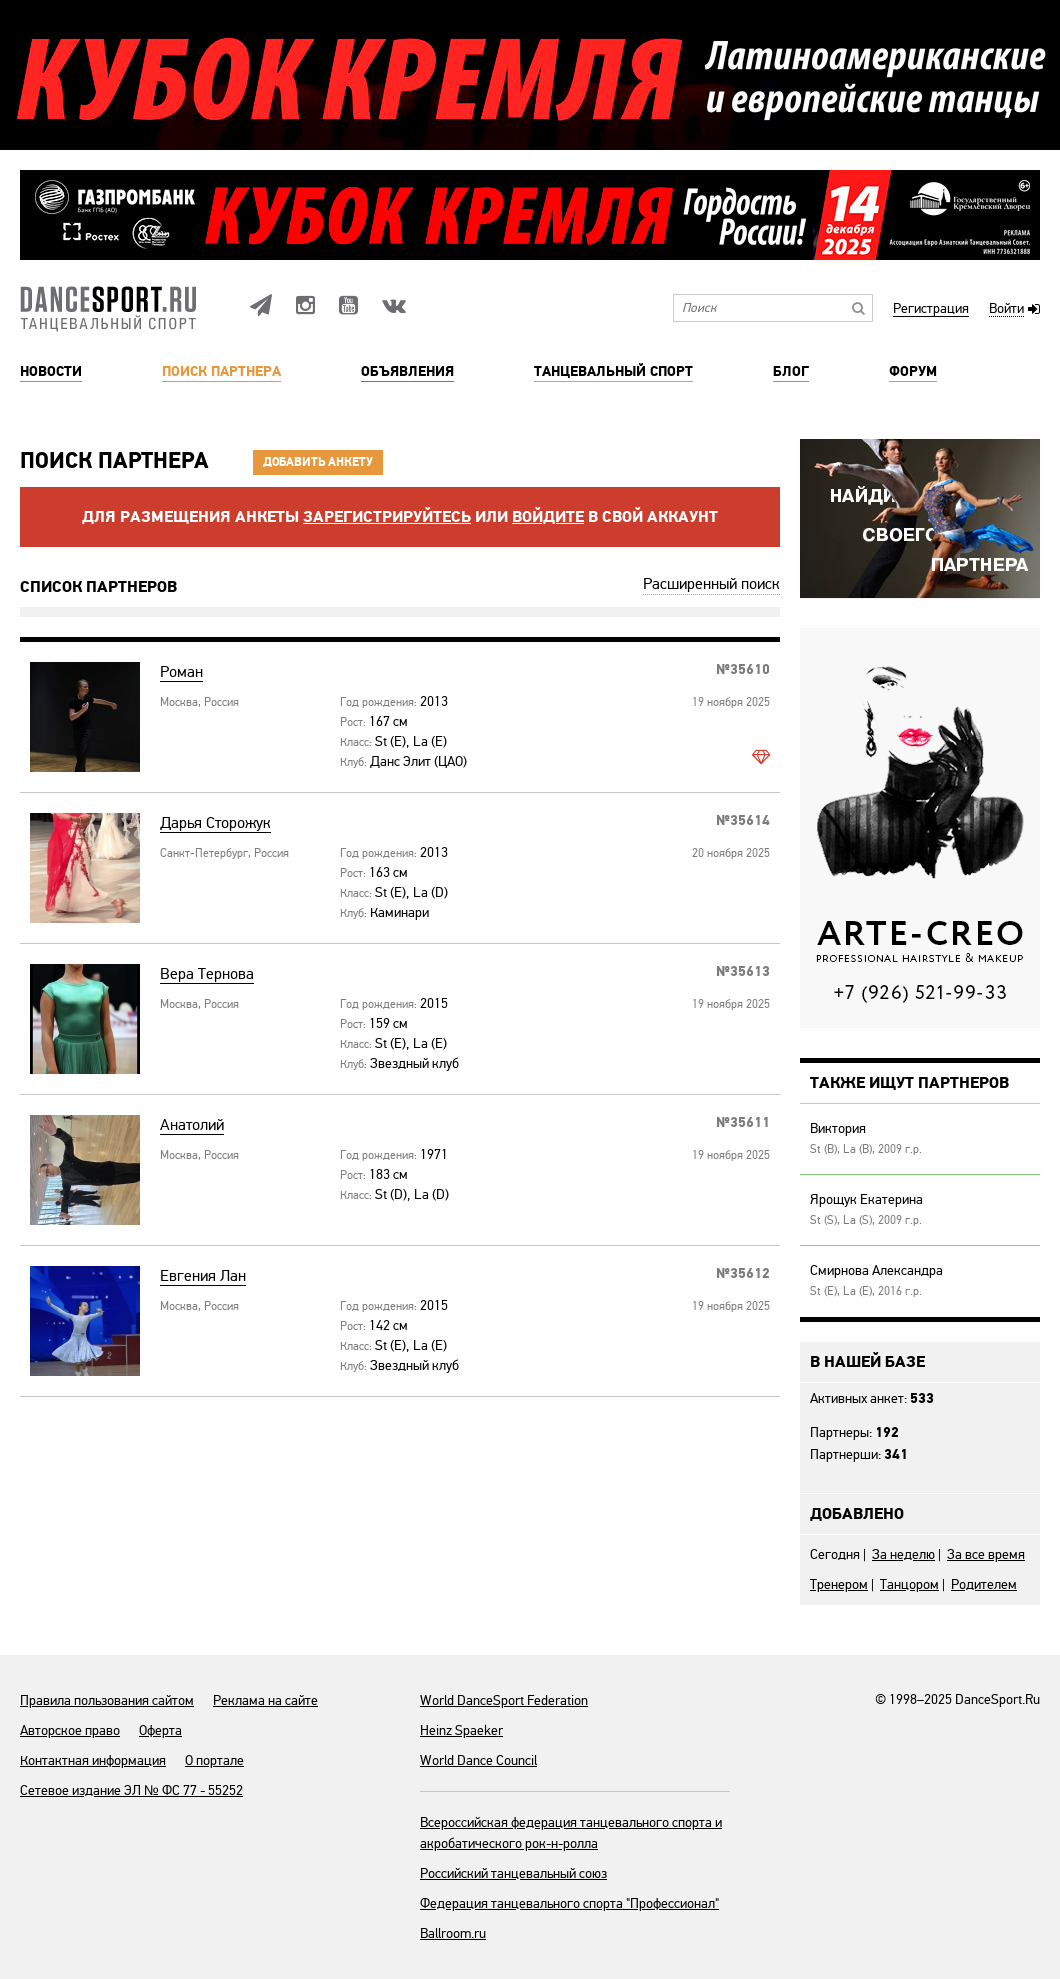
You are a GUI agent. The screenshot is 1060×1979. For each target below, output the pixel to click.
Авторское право (70, 1730)
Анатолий (192, 1125)
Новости (51, 372)
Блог (791, 372)
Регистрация (931, 309)
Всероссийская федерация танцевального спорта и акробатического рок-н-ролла (571, 1833)
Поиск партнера (221, 372)
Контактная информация (93, 1760)
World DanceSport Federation (504, 1700)
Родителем (984, 1584)
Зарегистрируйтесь (387, 517)
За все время (986, 1554)
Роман (181, 672)
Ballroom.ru (453, 1933)
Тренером (839, 1584)
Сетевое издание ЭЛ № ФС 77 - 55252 (131, 1790)
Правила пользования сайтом (107, 1700)
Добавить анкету (318, 462)
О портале (214, 1760)
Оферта (160, 1730)
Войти (1006, 309)
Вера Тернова (207, 974)
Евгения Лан (203, 1276)
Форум (913, 372)
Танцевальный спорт (613, 372)
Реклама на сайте (265, 1700)
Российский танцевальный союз (513, 1873)
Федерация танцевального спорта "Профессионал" (569, 1903)
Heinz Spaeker (461, 1730)
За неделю (903, 1554)
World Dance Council (478, 1760)
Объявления (407, 372)
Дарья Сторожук (215, 823)
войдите (548, 517)
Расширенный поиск (711, 584)
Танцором (909, 1584)
